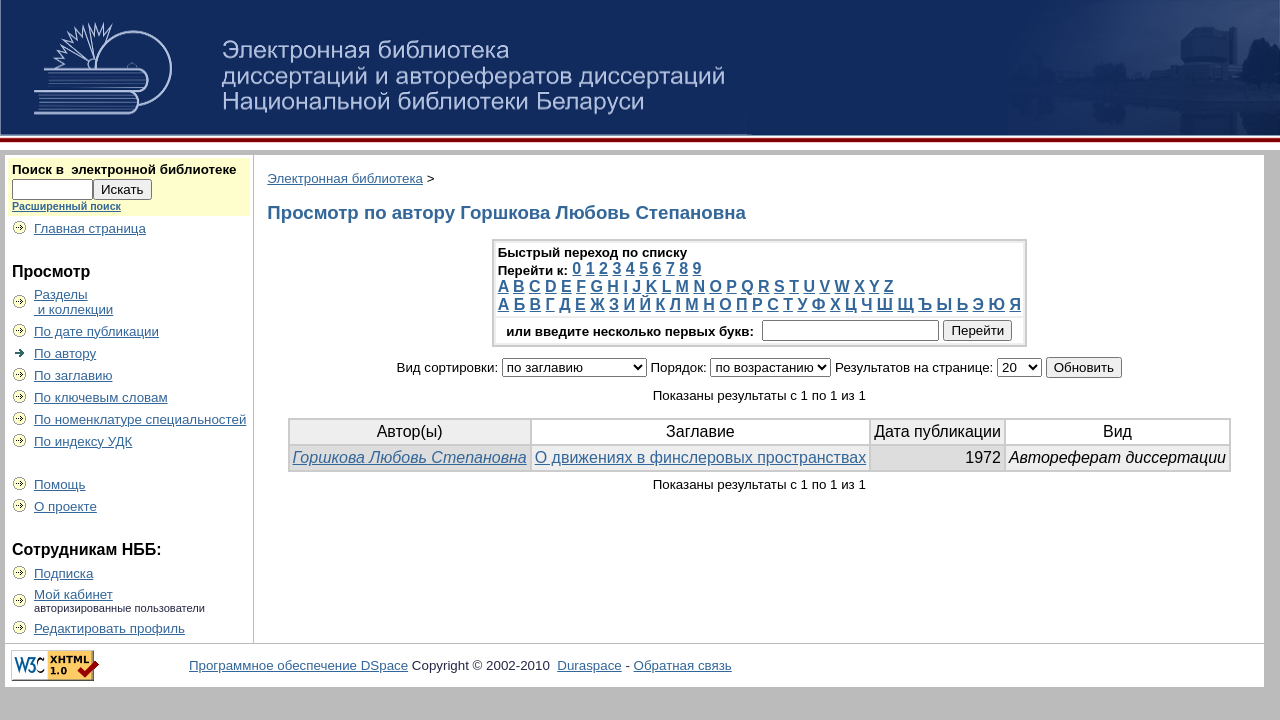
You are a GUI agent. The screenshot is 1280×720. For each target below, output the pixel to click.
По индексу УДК (83, 441)
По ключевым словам (101, 397)
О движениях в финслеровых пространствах (700, 457)
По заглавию (73, 375)
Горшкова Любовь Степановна (410, 457)
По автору (65, 353)
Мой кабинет (73, 594)
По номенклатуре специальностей (140, 419)
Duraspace (589, 665)
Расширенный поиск (66, 206)
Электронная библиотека (345, 178)
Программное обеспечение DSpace (298, 665)
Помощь (59, 484)
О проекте (65, 506)
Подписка (63, 573)
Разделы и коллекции (73, 302)
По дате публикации (96, 331)
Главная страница (90, 228)
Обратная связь (683, 665)
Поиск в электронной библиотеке (124, 169)
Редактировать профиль (109, 628)
